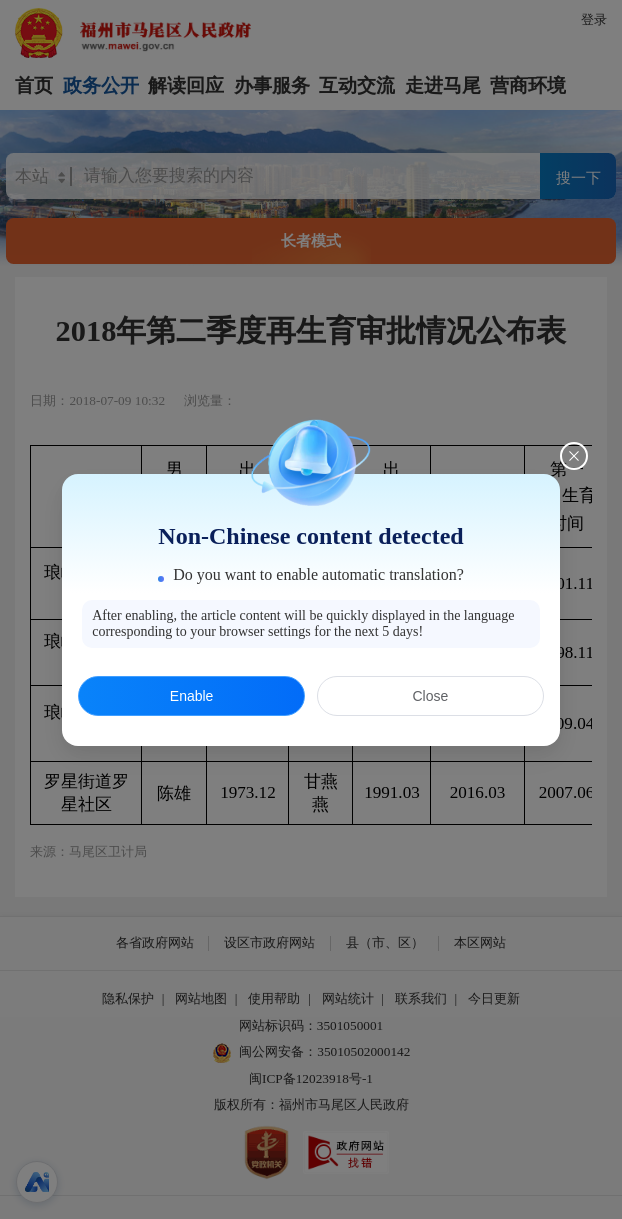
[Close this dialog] (574, 442)
